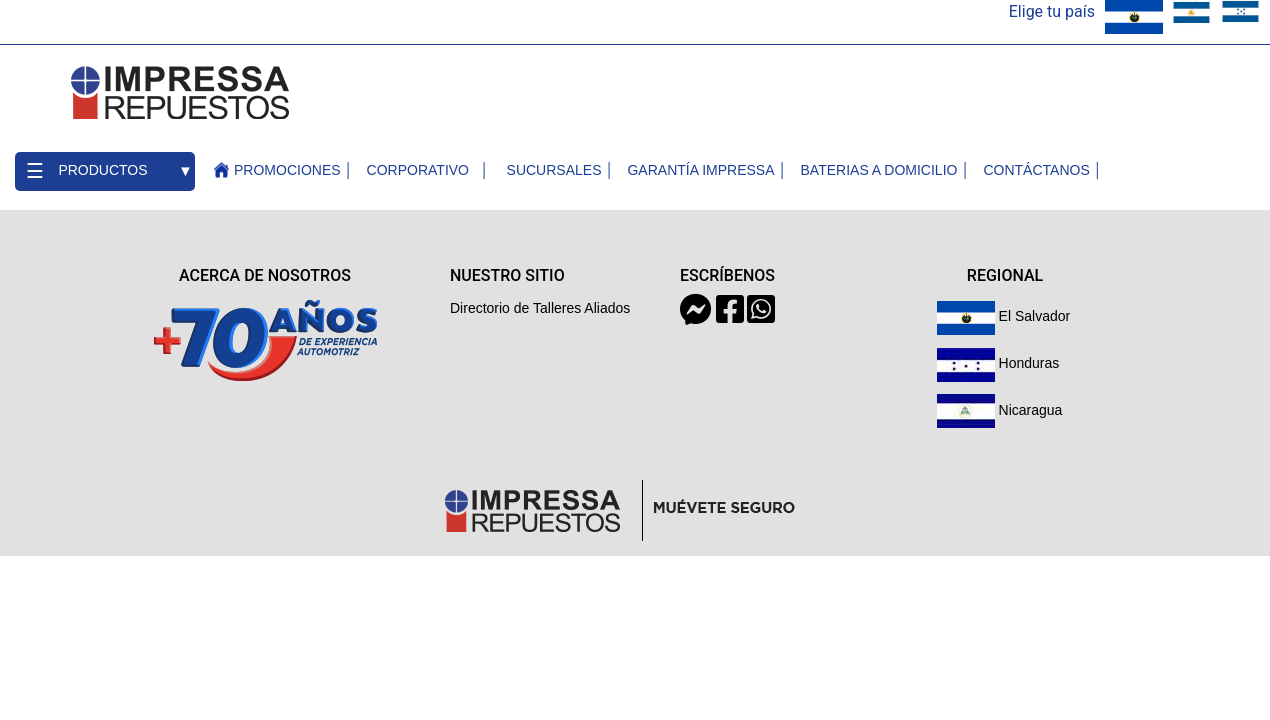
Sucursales (554, 170)
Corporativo (418, 170)
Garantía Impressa (700, 170)
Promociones (287, 170)
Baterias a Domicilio (879, 170)
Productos (102, 170)
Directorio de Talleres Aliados (540, 308)
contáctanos (1036, 170)
